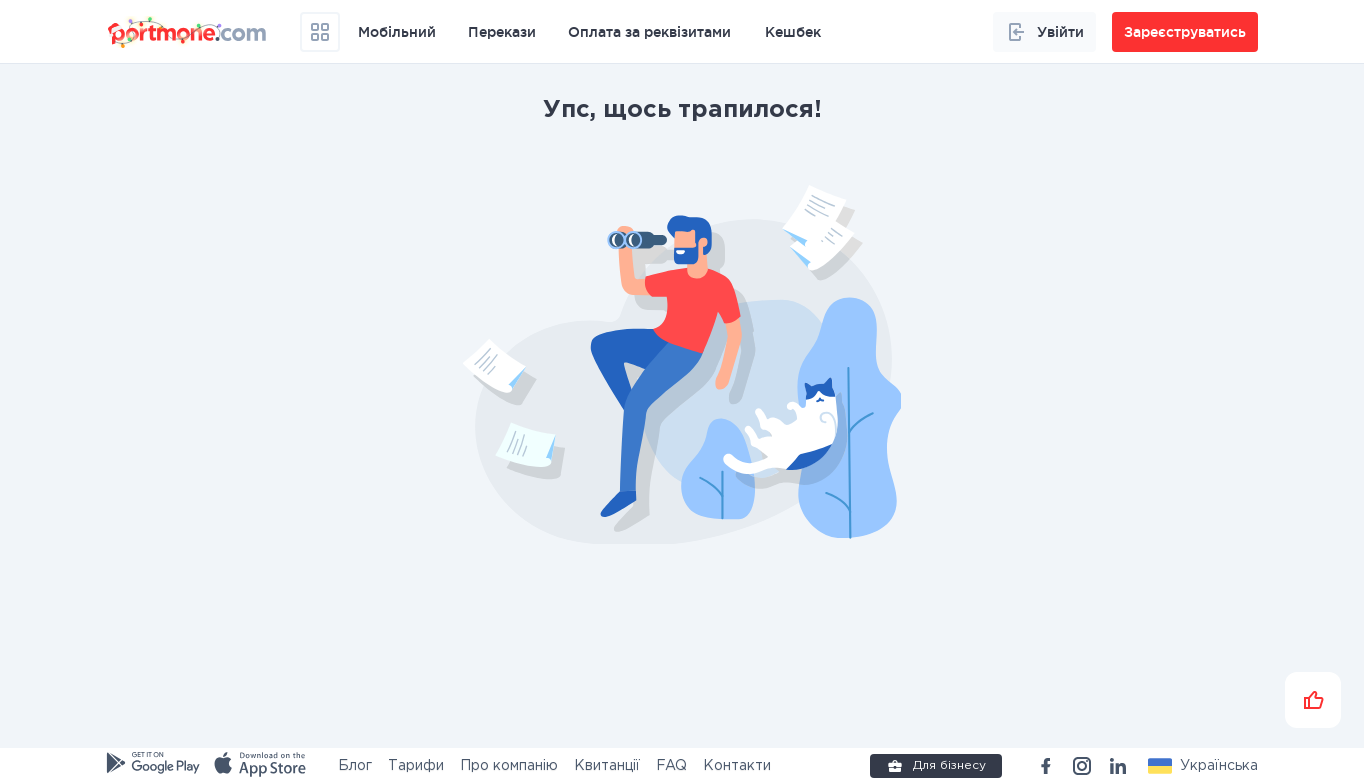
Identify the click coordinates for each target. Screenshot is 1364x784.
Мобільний (397, 32)
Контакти (737, 766)
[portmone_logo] (188, 32)
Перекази (502, 32)
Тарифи (416, 766)
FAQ (671, 766)
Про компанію (509, 766)
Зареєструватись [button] (1185, 32)
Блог (355, 766)
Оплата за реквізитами (649, 32)
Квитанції (607, 766)
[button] (1203, 766)
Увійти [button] (1044, 32)
